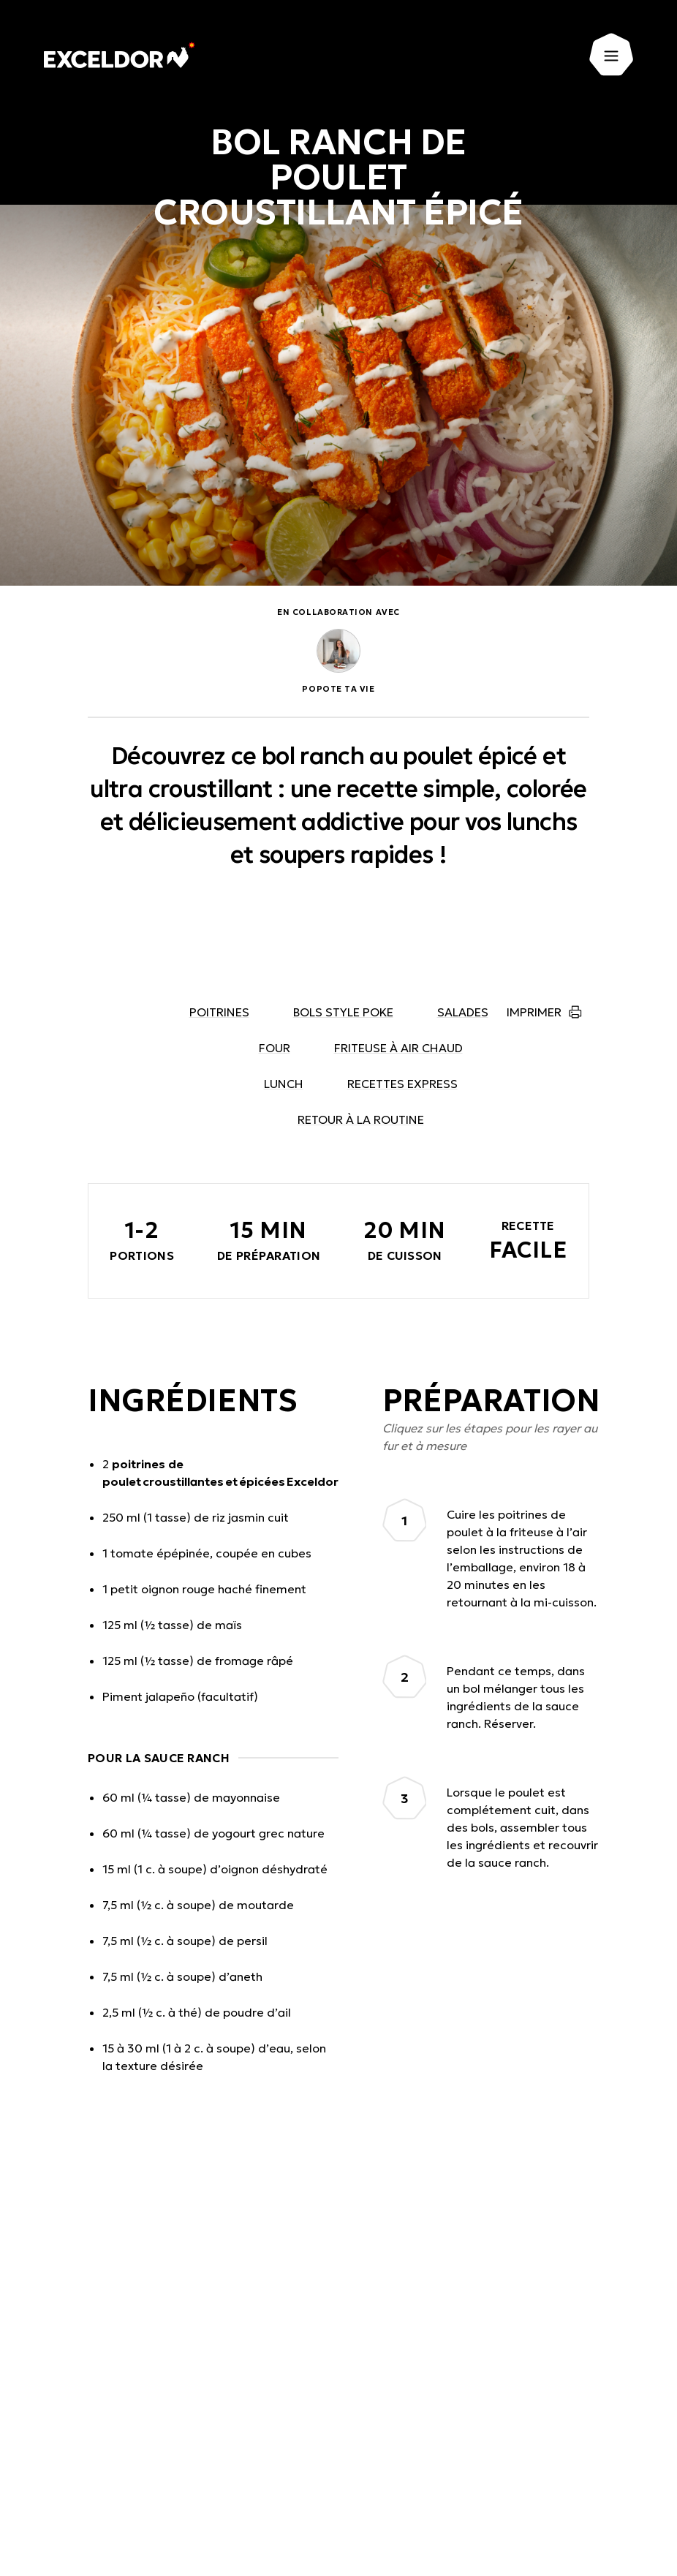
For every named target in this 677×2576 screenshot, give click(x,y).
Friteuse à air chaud (398, 1047)
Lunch (283, 1083)
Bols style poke (343, 1012)
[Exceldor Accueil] (119, 55)
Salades (462, 1012)
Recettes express (402, 1083)
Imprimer (534, 1012)
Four (274, 1047)
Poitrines (219, 1012)
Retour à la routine (361, 1119)
